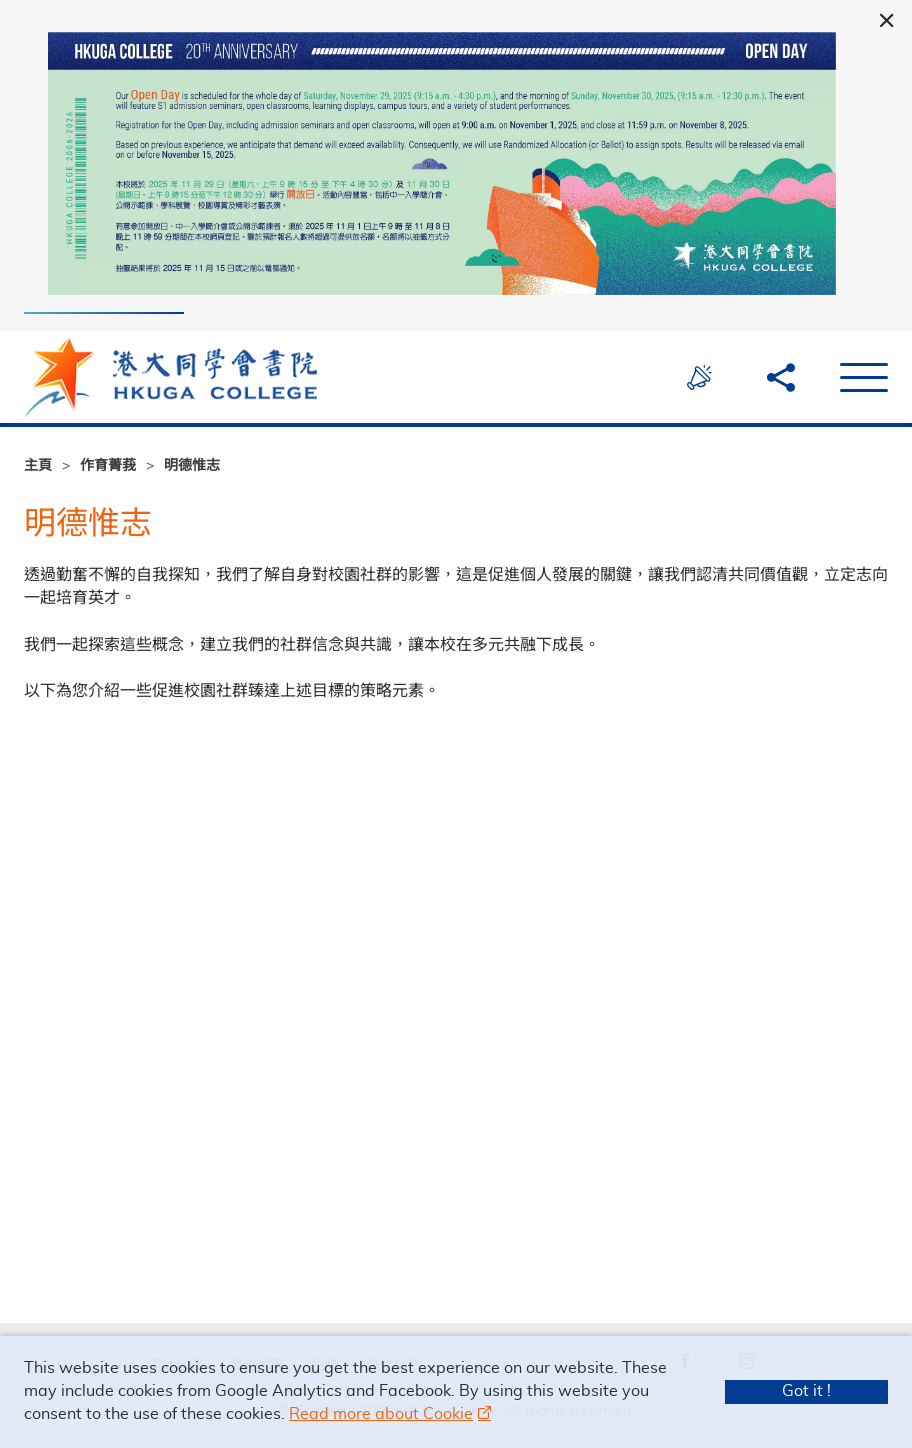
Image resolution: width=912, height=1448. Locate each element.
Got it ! (806, 1391)
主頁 (38, 467)
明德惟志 (192, 467)
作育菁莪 (108, 467)
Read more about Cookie (381, 1414)
